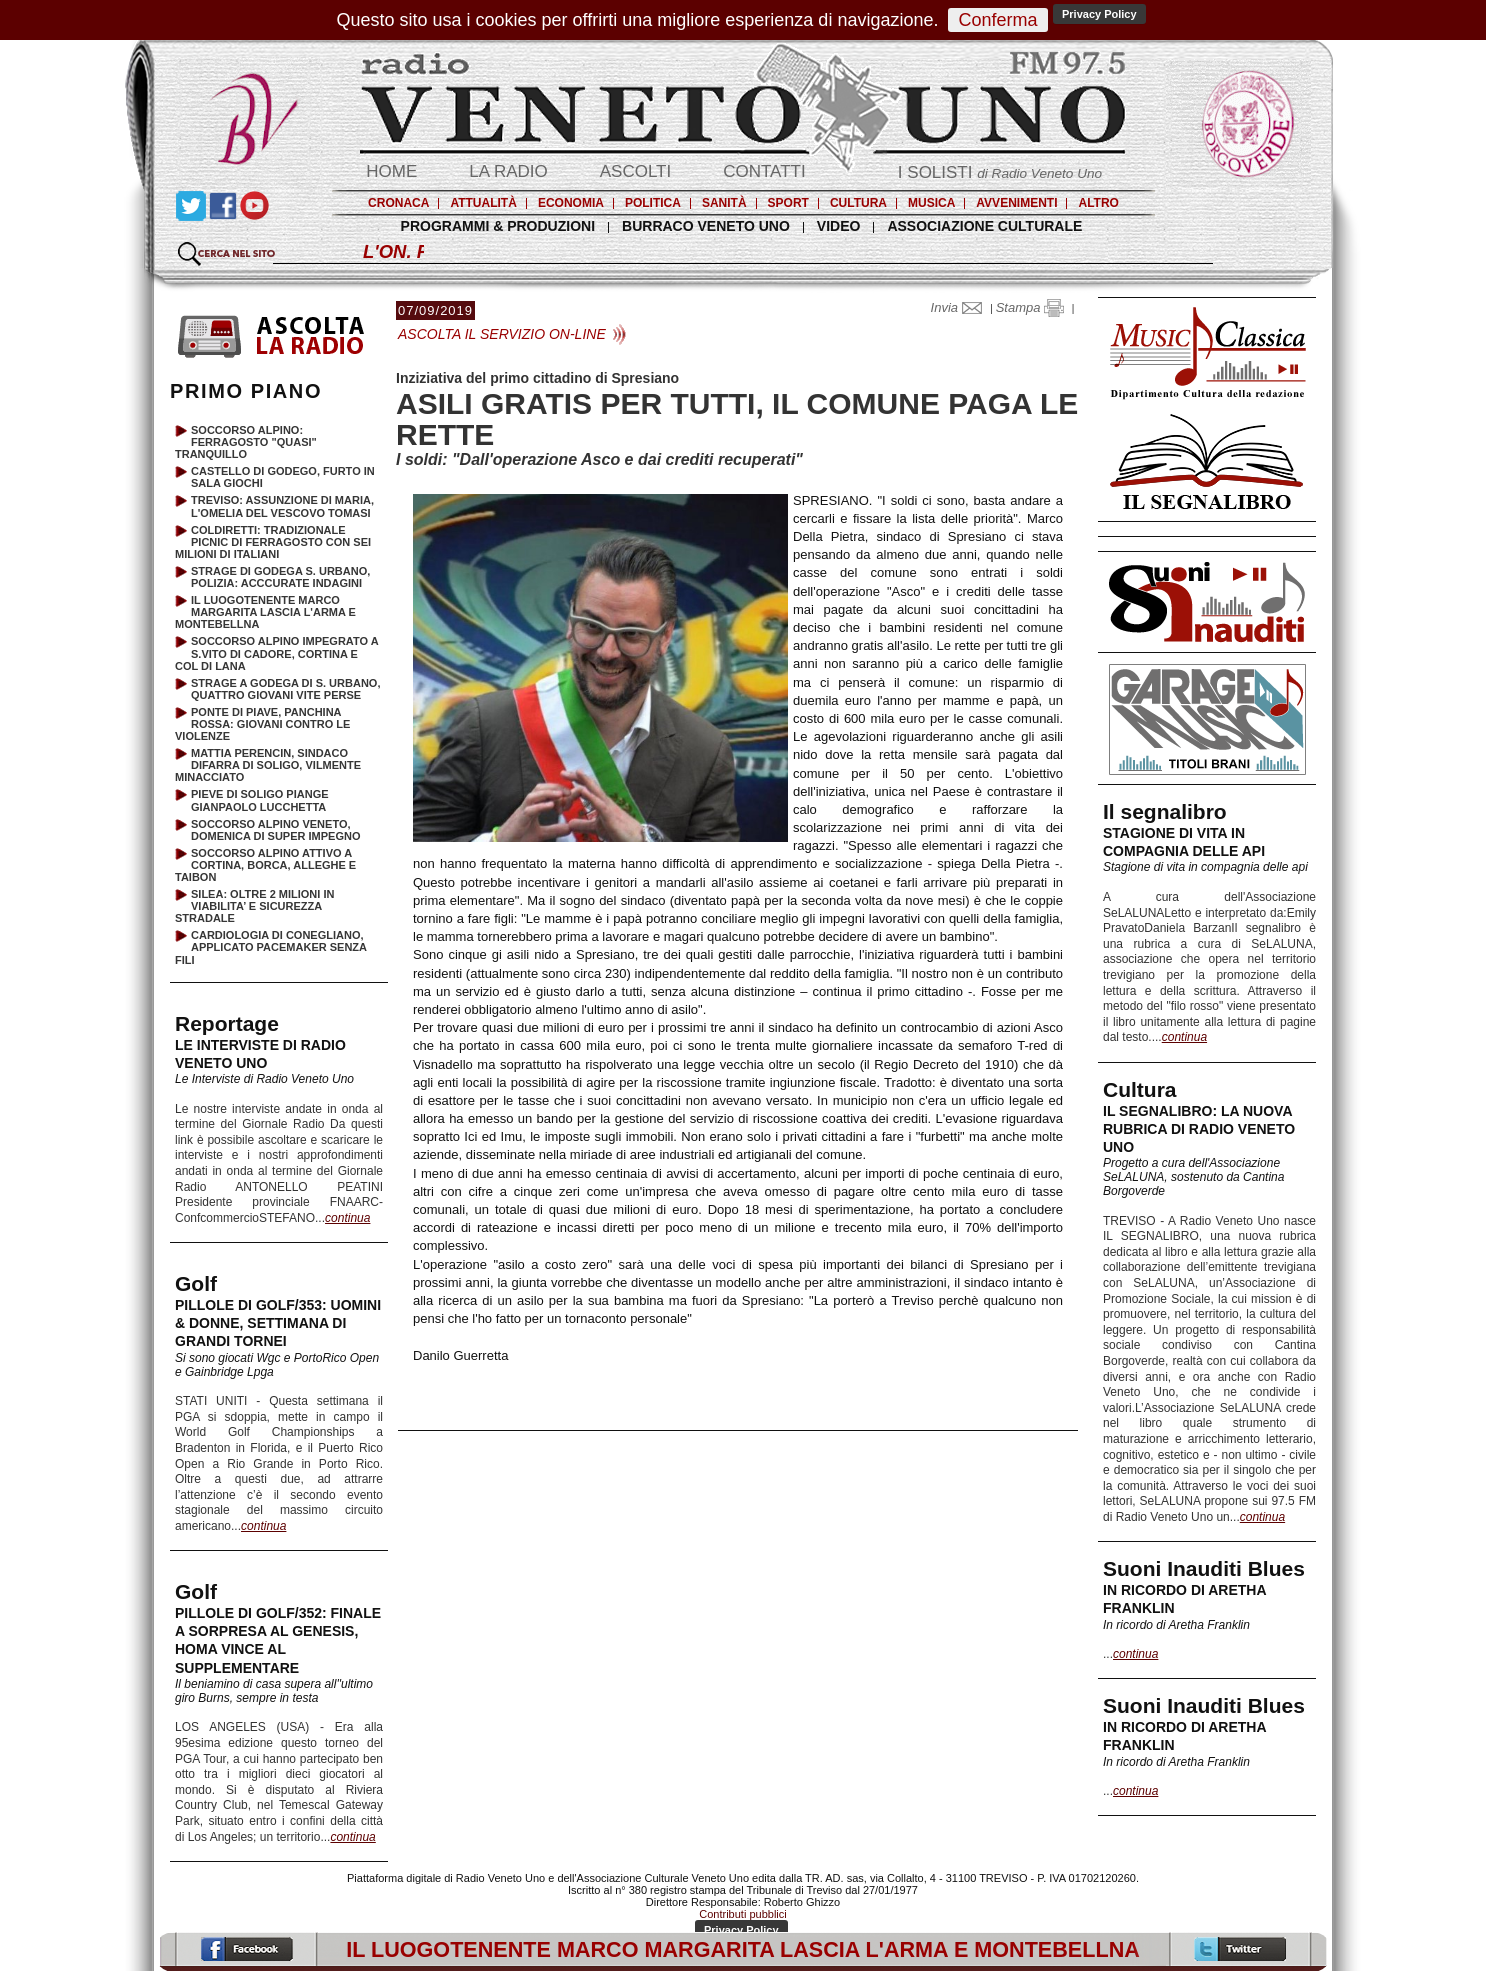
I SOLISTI (1000, 172)
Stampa (1030, 307)
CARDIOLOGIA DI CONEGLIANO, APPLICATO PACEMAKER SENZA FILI (271, 947)
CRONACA (398, 203)
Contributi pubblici (742, 1914)
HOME (391, 171)
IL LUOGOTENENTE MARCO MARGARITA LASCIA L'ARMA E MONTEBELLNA (265, 612)
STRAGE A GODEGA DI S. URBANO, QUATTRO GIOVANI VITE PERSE (285, 689)
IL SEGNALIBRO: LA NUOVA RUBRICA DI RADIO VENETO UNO (1199, 1129)
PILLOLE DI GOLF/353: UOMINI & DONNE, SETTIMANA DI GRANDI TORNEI (278, 1323)
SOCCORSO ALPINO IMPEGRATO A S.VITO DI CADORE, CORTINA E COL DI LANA (276, 653)
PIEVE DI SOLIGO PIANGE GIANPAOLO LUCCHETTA (260, 800)
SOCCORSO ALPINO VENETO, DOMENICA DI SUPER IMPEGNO (276, 830)
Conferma (997, 20)
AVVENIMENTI (1016, 203)
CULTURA (858, 203)
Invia (961, 307)
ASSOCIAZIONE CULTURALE (984, 226)
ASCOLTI (635, 171)
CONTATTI (764, 171)
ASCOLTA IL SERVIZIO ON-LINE (502, 334)
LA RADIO (508, 171)
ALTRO (1098, 203)
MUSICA (931, 203)
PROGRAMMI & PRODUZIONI (498, 226)
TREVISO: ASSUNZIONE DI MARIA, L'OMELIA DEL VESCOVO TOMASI (282, 506)
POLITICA (653, 203)
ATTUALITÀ (483, 203)
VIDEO (839, 226)
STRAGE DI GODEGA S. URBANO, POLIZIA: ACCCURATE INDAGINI (280, 577)
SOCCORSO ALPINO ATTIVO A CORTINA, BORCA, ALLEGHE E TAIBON (265, 865)
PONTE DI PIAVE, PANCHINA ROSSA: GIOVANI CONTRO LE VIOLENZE (262, 724)
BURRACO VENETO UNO (706, 226)
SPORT (788, 203)
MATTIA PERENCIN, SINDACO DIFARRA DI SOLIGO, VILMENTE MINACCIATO (268, 765)
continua (1184, 1037)
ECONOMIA (571, 203)
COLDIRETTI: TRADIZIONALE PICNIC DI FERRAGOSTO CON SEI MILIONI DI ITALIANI (273, 542)
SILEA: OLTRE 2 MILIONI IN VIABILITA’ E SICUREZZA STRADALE (254, 906)
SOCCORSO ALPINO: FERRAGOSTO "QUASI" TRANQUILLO (246, 442)
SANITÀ (724, 203)
